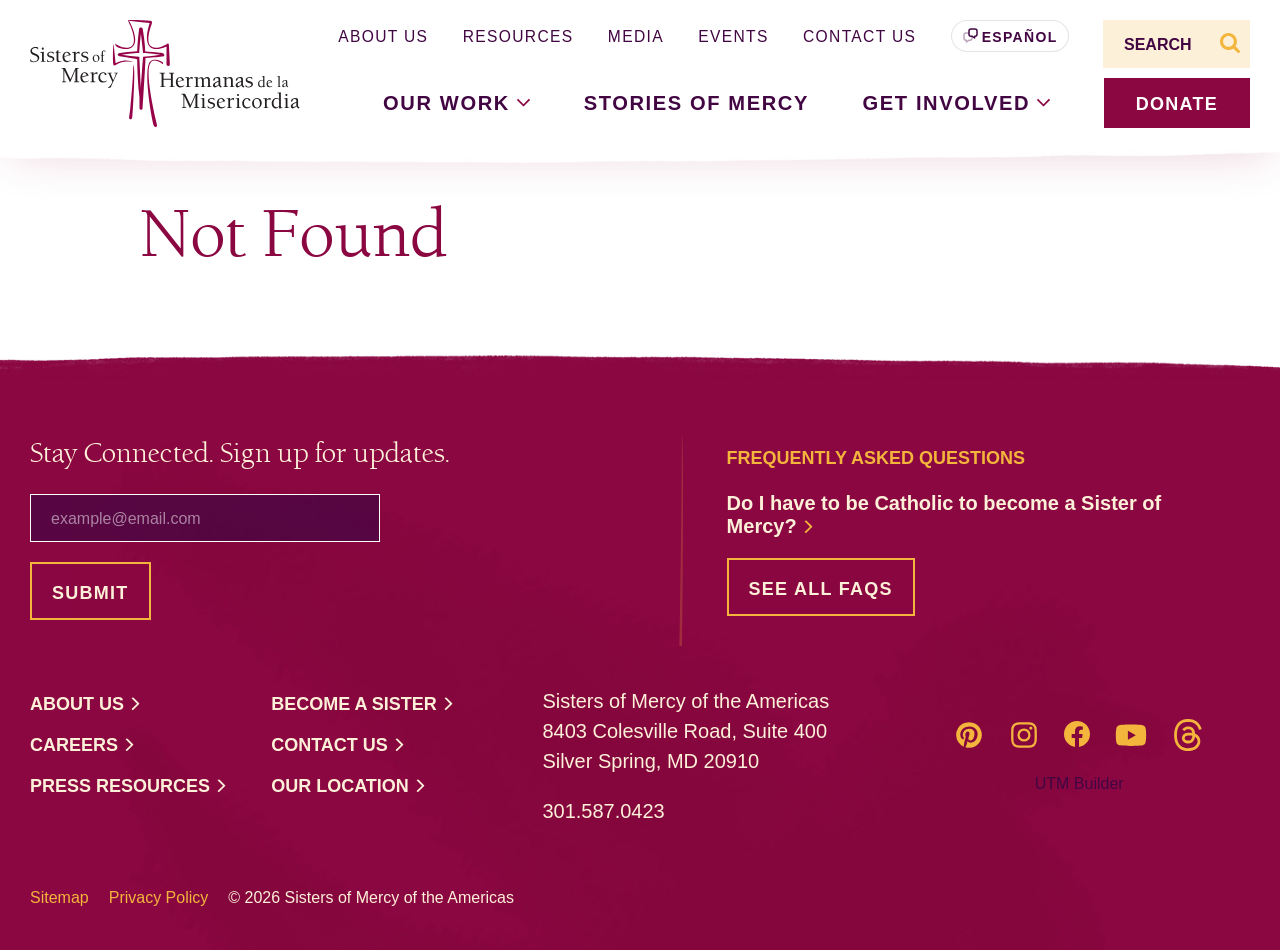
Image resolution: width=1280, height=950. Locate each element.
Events (733, 36)
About (86, 704)
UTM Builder (1079, 783)
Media (636, 36)
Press (129, 786)
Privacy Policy (159, 897)
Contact (338, 745)
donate (1177, 104)
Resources (518, 36)
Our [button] (456, 103)
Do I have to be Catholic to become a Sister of (944, 515)
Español (1020, 37)
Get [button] (957, 103)
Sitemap (59, 897)
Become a (363, 704)
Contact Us (859, 36)
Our (349, 786)
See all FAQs (821, 589)
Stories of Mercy (696, 103)
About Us (383, 36)
